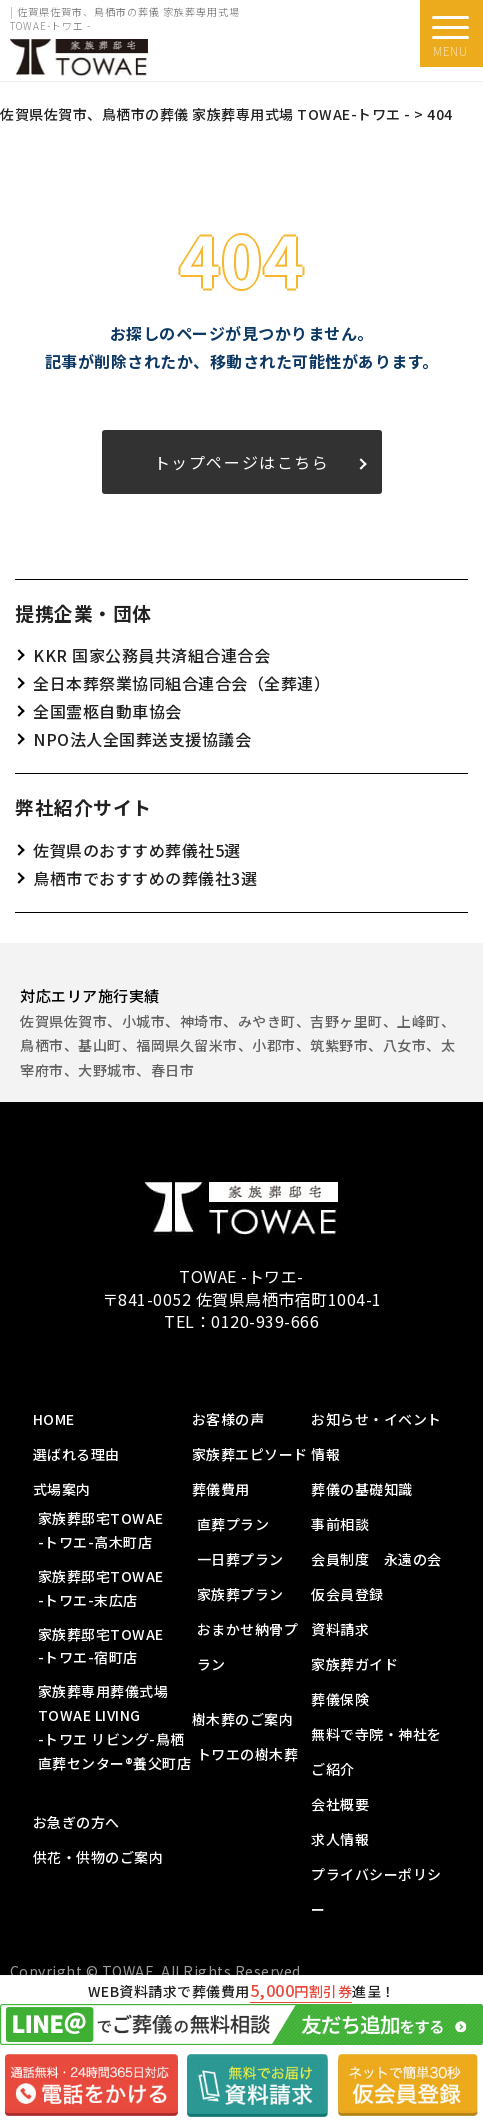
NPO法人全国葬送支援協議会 (142, 739)
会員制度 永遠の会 (376, 1559)
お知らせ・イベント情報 (376, 1436)
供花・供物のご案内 (98, 1857)
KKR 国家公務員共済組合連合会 (151, 655)
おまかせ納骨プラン (248, 1646)
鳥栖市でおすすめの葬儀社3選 (145, 878)
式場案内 (62, 1489)
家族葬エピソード (250, 1454)
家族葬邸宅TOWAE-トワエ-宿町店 (101, 1646)
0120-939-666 (265, 1321)
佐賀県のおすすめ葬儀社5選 (137, 850)
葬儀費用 (221, 1489)
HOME (54, 1419)
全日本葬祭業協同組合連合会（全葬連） (181, 683)
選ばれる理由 (76, 1454)
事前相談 (340, 1524)
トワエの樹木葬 (248, 1754)
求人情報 (340, 1839)
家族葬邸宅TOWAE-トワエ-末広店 (101, 1588)
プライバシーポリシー (376, 1891)
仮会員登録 (347, 1594)
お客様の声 (228, 1419)
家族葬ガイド (354, 1664)
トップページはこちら (242, 462)
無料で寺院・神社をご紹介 (376, 1751)
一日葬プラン (240, 1559)
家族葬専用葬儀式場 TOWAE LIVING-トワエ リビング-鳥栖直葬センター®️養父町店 (115, 1726)
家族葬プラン (240, 1594)
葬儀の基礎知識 (362, 1489)
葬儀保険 (340, 1699)
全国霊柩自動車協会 (107, 711)
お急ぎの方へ (76, 1822)
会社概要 (340, 1804)
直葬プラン (233, 1524)
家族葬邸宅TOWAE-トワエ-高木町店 (101, 1530)
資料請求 (340, 1629)
